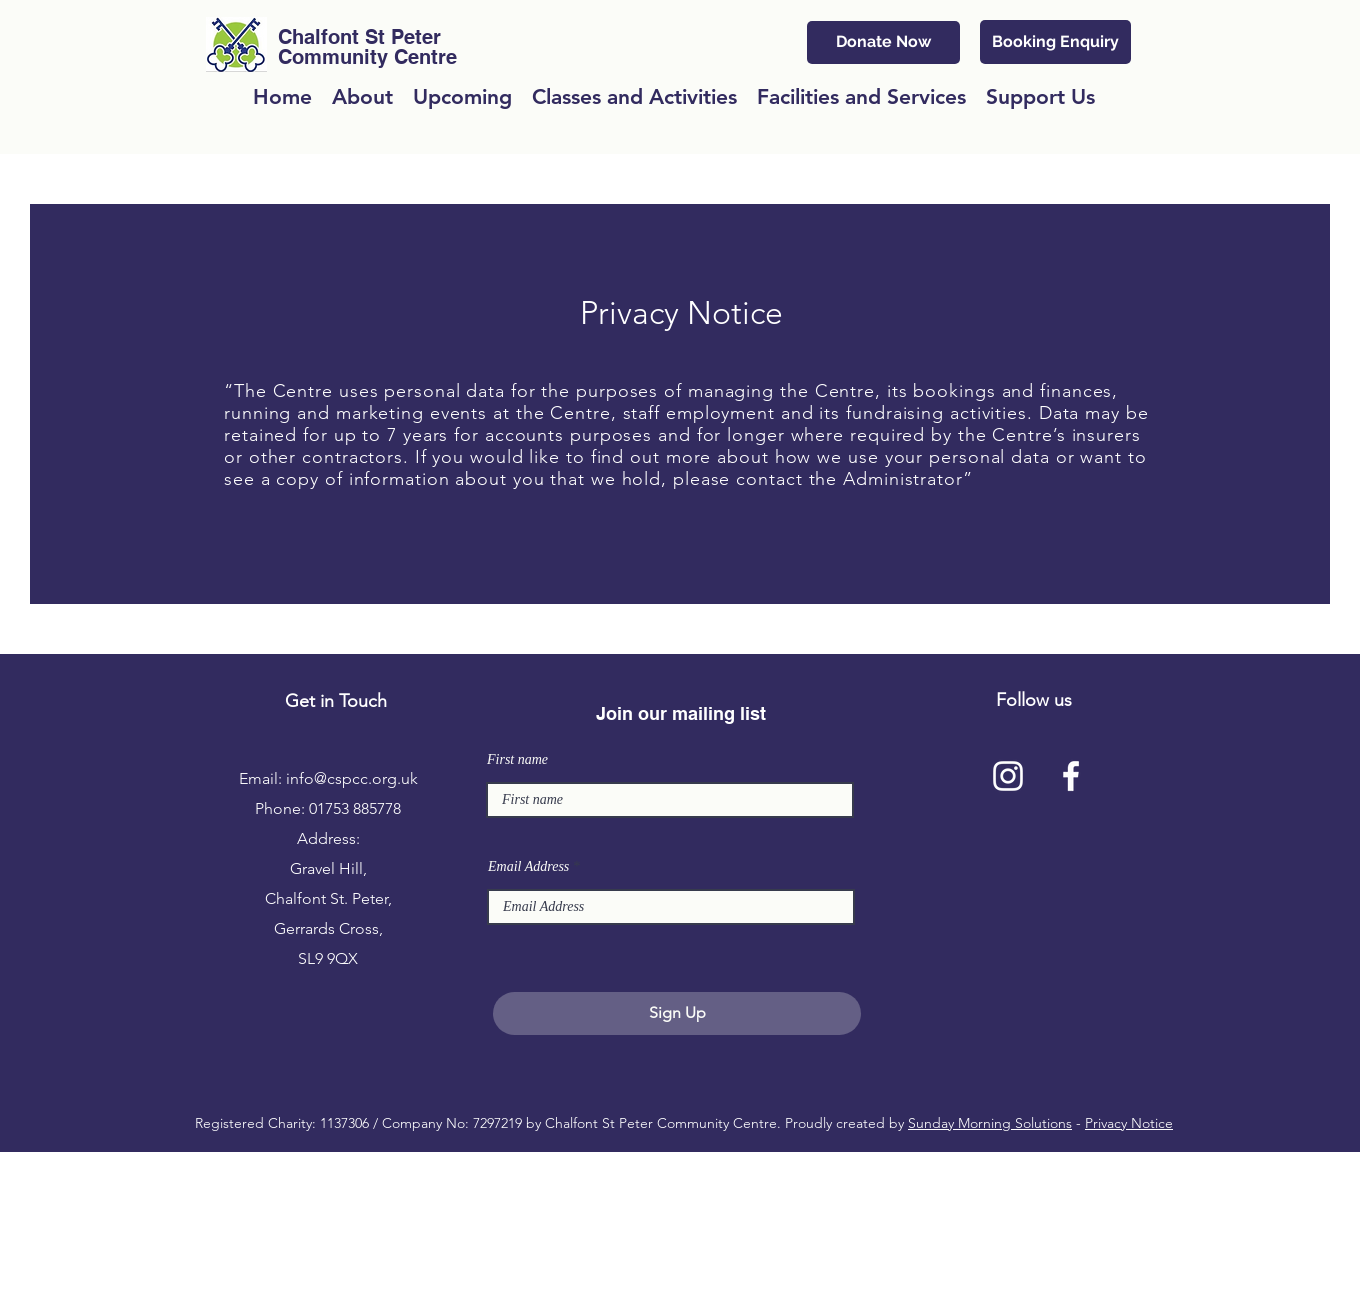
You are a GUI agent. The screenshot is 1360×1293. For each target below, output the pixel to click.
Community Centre (367, 57)
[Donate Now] (883, 42)
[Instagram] (1008, 776)
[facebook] (1071, 776)
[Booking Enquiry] (1055, 42)
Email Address (528, 867)
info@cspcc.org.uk (352, 778)
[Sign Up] (677, 1013)
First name (517, 760)
